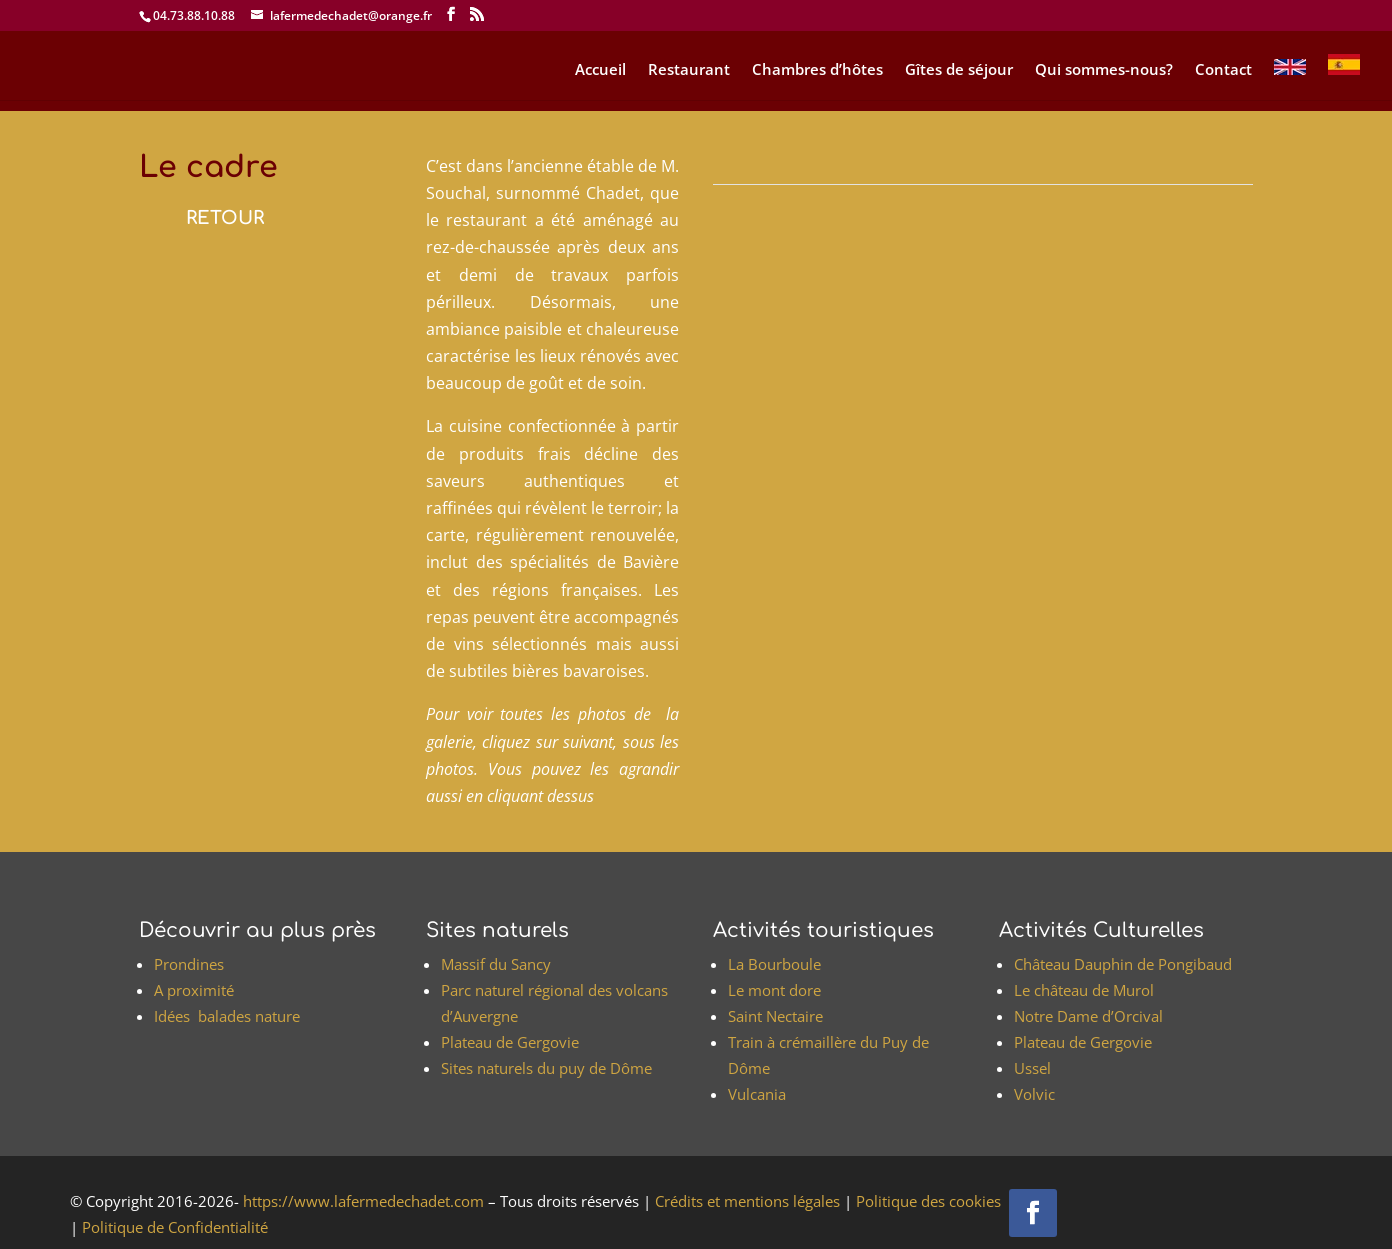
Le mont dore (774, 990)
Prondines (189, 964)
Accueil (600, 70)
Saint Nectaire (775, 1016)
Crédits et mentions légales (745, 1201)
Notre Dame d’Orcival (1088, 1016)
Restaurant (689, 70)
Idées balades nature (227, 1016)
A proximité (194, 990)
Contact (1223, 70)
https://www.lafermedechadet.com (361, 1201)
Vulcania (757, 1094)
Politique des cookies (926, 1201)
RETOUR (225, 218)
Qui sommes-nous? (1104, 70)
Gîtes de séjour (959, 70)
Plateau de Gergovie (510, 1042)
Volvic (1034, 1094)
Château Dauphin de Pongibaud (1123, 964)
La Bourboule (774, 964)
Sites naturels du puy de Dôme (546, 1068)
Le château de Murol (1084, 990)
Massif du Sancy (496, 964)
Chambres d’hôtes (817, 70)
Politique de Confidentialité (173, 1227)
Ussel (1032, 1068)
